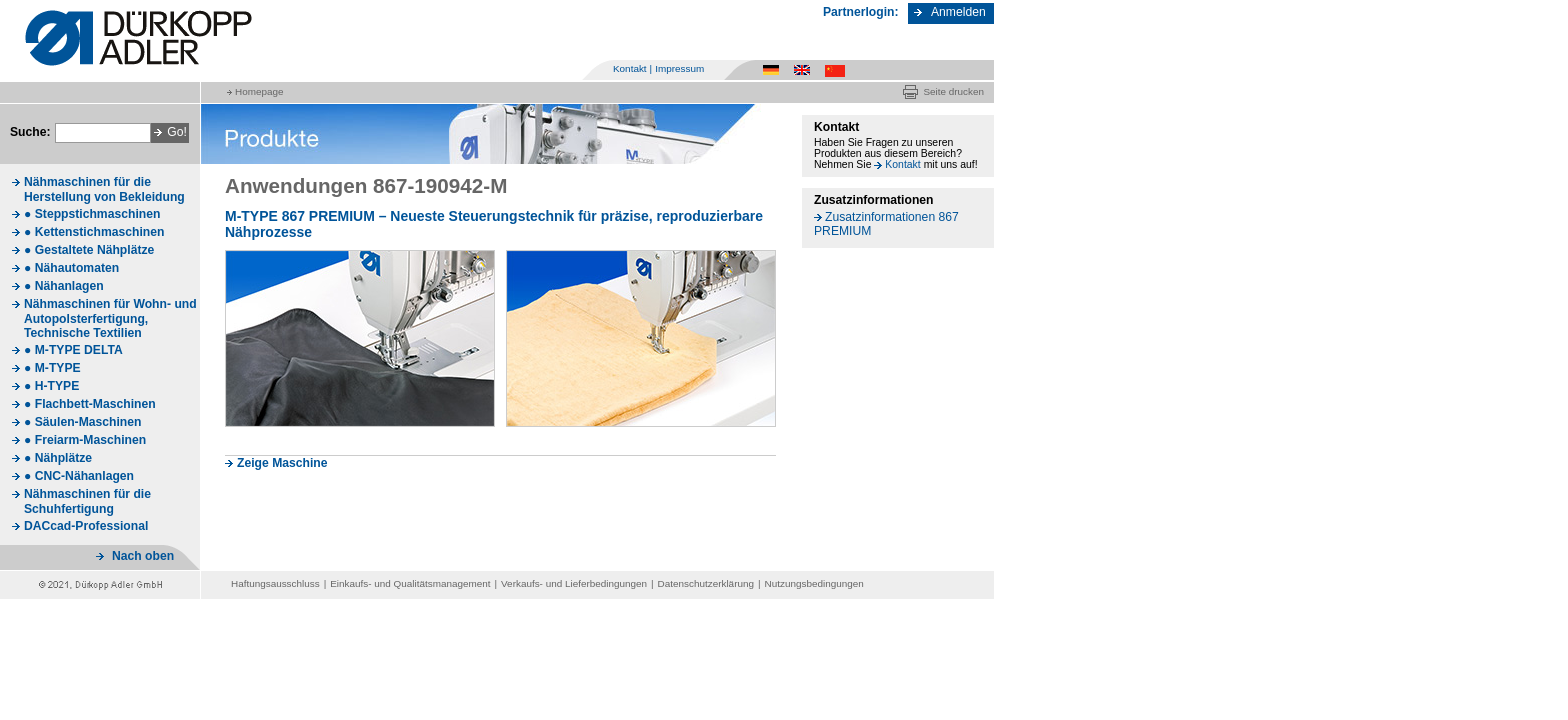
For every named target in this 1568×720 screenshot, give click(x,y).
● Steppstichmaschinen (92, 214)
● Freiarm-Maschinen (85, 440)
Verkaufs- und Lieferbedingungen (574, 583)
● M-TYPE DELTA (73, 350)
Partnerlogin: (861, 12)
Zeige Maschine (282, 463)
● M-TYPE (52, 368)
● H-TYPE (51, 386)
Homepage (259, 91)
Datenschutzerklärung (706, 583)
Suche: (30, 132)
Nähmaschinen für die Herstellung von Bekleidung (104, 189)
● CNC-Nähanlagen (79, 476)
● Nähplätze (58, 458)
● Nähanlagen (64, 286)
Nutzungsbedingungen (814, 583)
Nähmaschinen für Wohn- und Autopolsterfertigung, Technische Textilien (110, 318)
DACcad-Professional (86, 526)
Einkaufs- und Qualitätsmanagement (410, 583)
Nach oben (143, 556)
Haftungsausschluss (275, 583)
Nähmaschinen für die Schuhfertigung (87, 501)
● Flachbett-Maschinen (90, 404)
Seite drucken (953, 91)
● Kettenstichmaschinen (94, 232)
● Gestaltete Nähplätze (89, 250)
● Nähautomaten (71, 268)
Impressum (679, 68)
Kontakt (630, 68)
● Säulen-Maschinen (82, 422)
